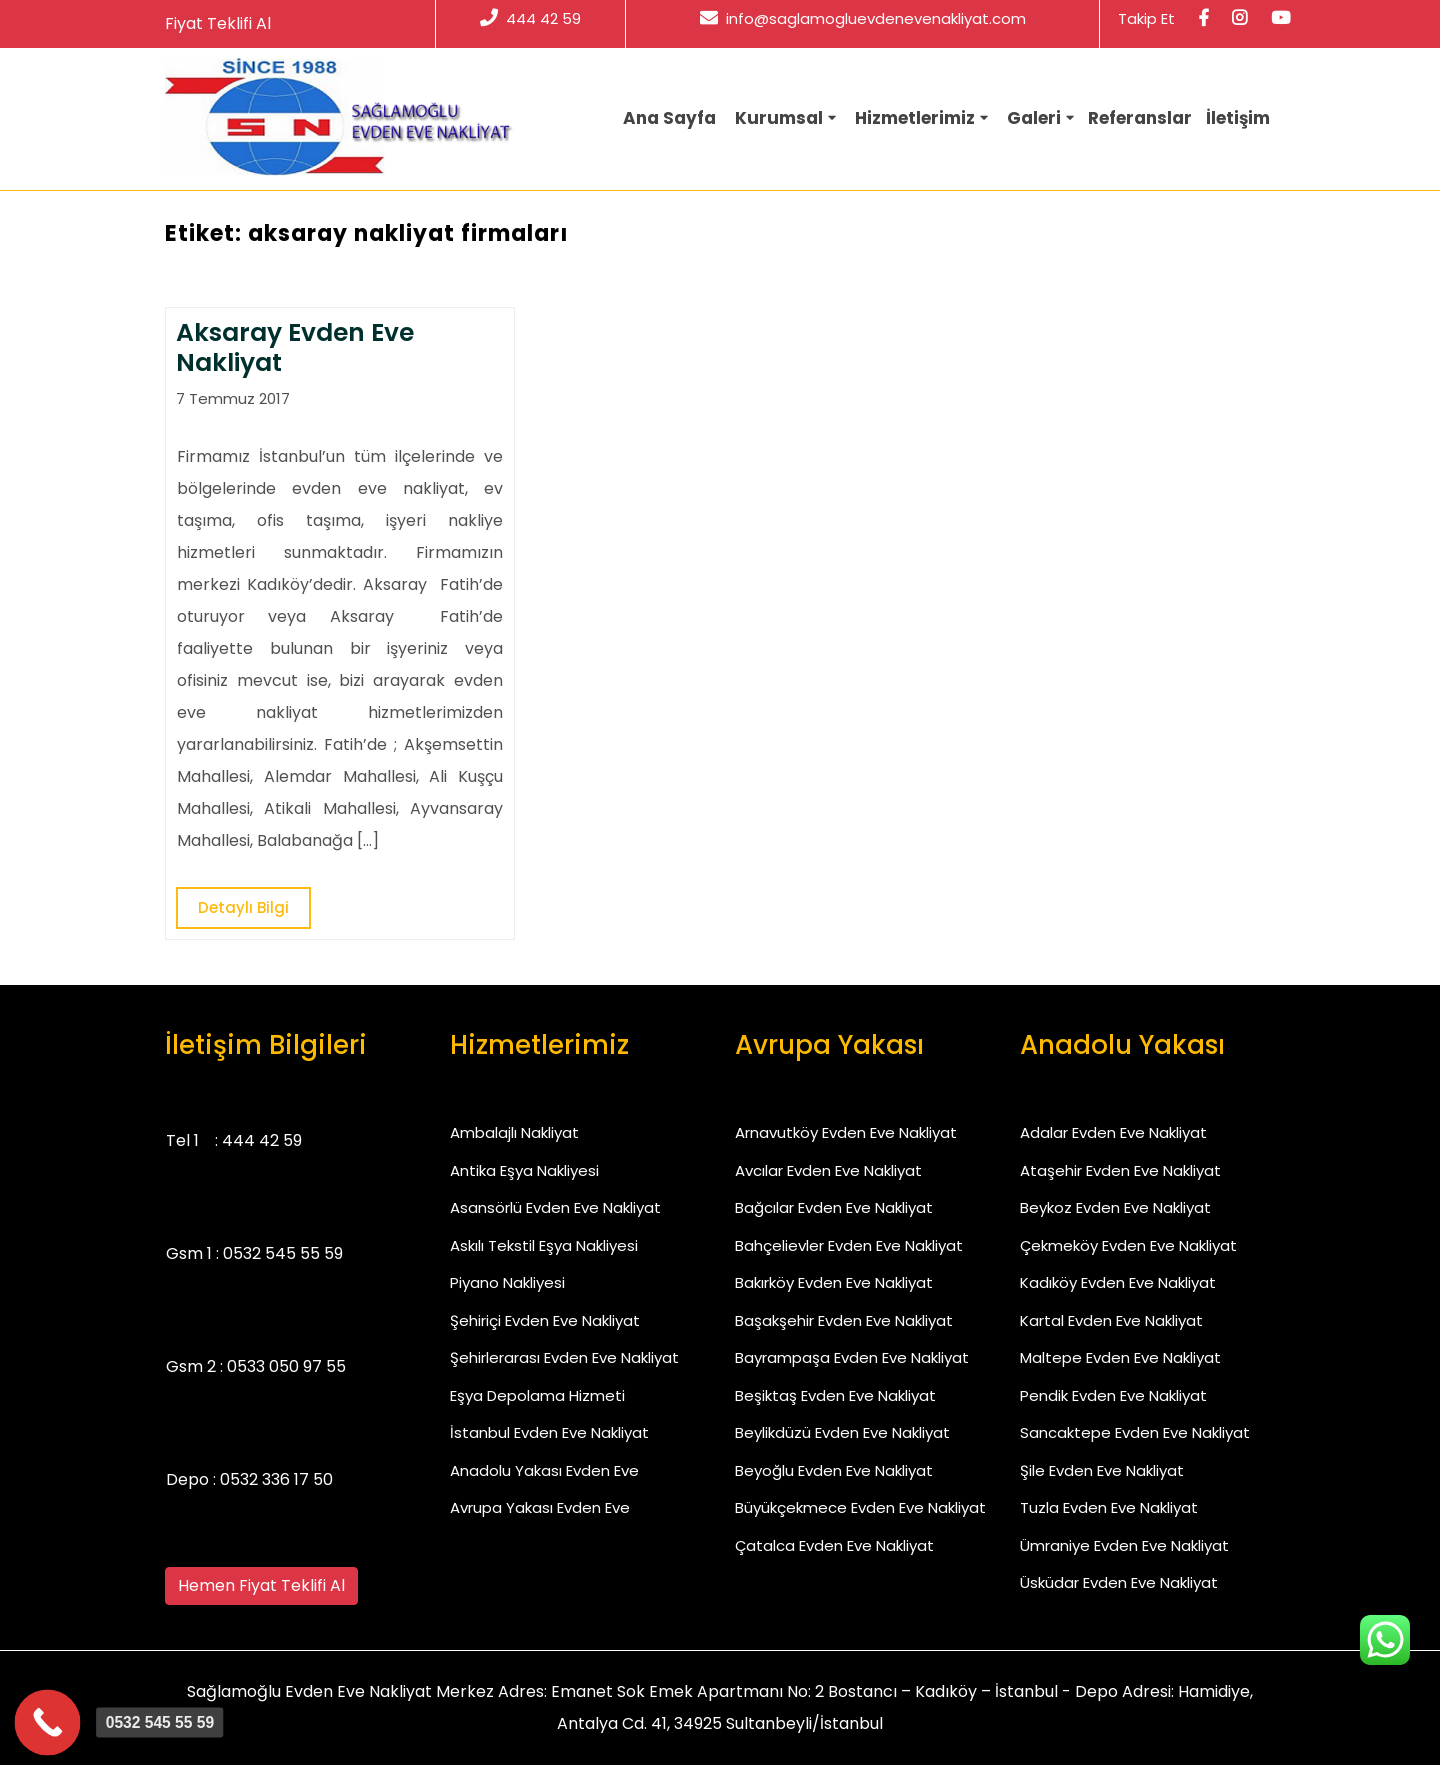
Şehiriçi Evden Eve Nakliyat (545, 1320)
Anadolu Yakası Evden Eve (544, 1470)
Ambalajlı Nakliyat (514, 1132)
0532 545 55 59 (283, 1253)
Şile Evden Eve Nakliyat (1102, 1470)
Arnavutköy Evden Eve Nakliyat (846, 1132)
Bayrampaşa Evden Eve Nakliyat (852, 1357)
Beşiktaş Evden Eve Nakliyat (835, 1395)
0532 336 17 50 (276, 1479)
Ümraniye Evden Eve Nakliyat (1124, 1545)
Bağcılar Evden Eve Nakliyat (834, 1207)
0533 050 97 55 (286, 1366)
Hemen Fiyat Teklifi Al (261, 1585)
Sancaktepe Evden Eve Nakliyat (1135, 1432)
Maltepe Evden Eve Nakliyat (1120, 1357)
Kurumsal (779, 118)
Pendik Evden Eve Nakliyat (1113, 1395)
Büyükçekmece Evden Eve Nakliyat (860, 1507)
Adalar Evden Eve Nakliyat (1113, 1132)
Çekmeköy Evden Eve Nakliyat (1128, 1245)
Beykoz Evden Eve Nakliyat (1115, 1207)
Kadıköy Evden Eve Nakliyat (1118, 1282)
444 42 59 (530, 18)
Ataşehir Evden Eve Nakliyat (1120, 1170)
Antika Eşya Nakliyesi (524, 1170)
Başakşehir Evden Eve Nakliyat (844, 1320)
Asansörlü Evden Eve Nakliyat (555, 1207)
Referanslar (1140, 118)
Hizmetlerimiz (915, 118)
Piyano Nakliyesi (507, 1282)
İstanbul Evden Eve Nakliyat (549, 1432)
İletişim (1238, 118)
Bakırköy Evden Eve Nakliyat (834, 1282)
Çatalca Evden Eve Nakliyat (834, 1545)
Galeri (1034, 118)
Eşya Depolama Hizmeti (537, 1395)
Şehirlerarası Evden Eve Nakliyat (564, 1357)
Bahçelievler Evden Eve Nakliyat (849, 1245)
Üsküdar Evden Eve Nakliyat (1119, 1582)
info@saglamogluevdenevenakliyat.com (863, 18)
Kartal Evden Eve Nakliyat (1111, 1320)
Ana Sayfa (669, 118)
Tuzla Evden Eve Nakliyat (1109, 1507)
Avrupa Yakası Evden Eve (540, 1507)
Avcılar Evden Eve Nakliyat (828, 1170)
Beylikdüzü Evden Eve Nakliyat (842, 1432)
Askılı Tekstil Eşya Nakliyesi (544, 1245)
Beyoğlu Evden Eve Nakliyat (834, 1470)
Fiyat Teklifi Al (218, 23)
